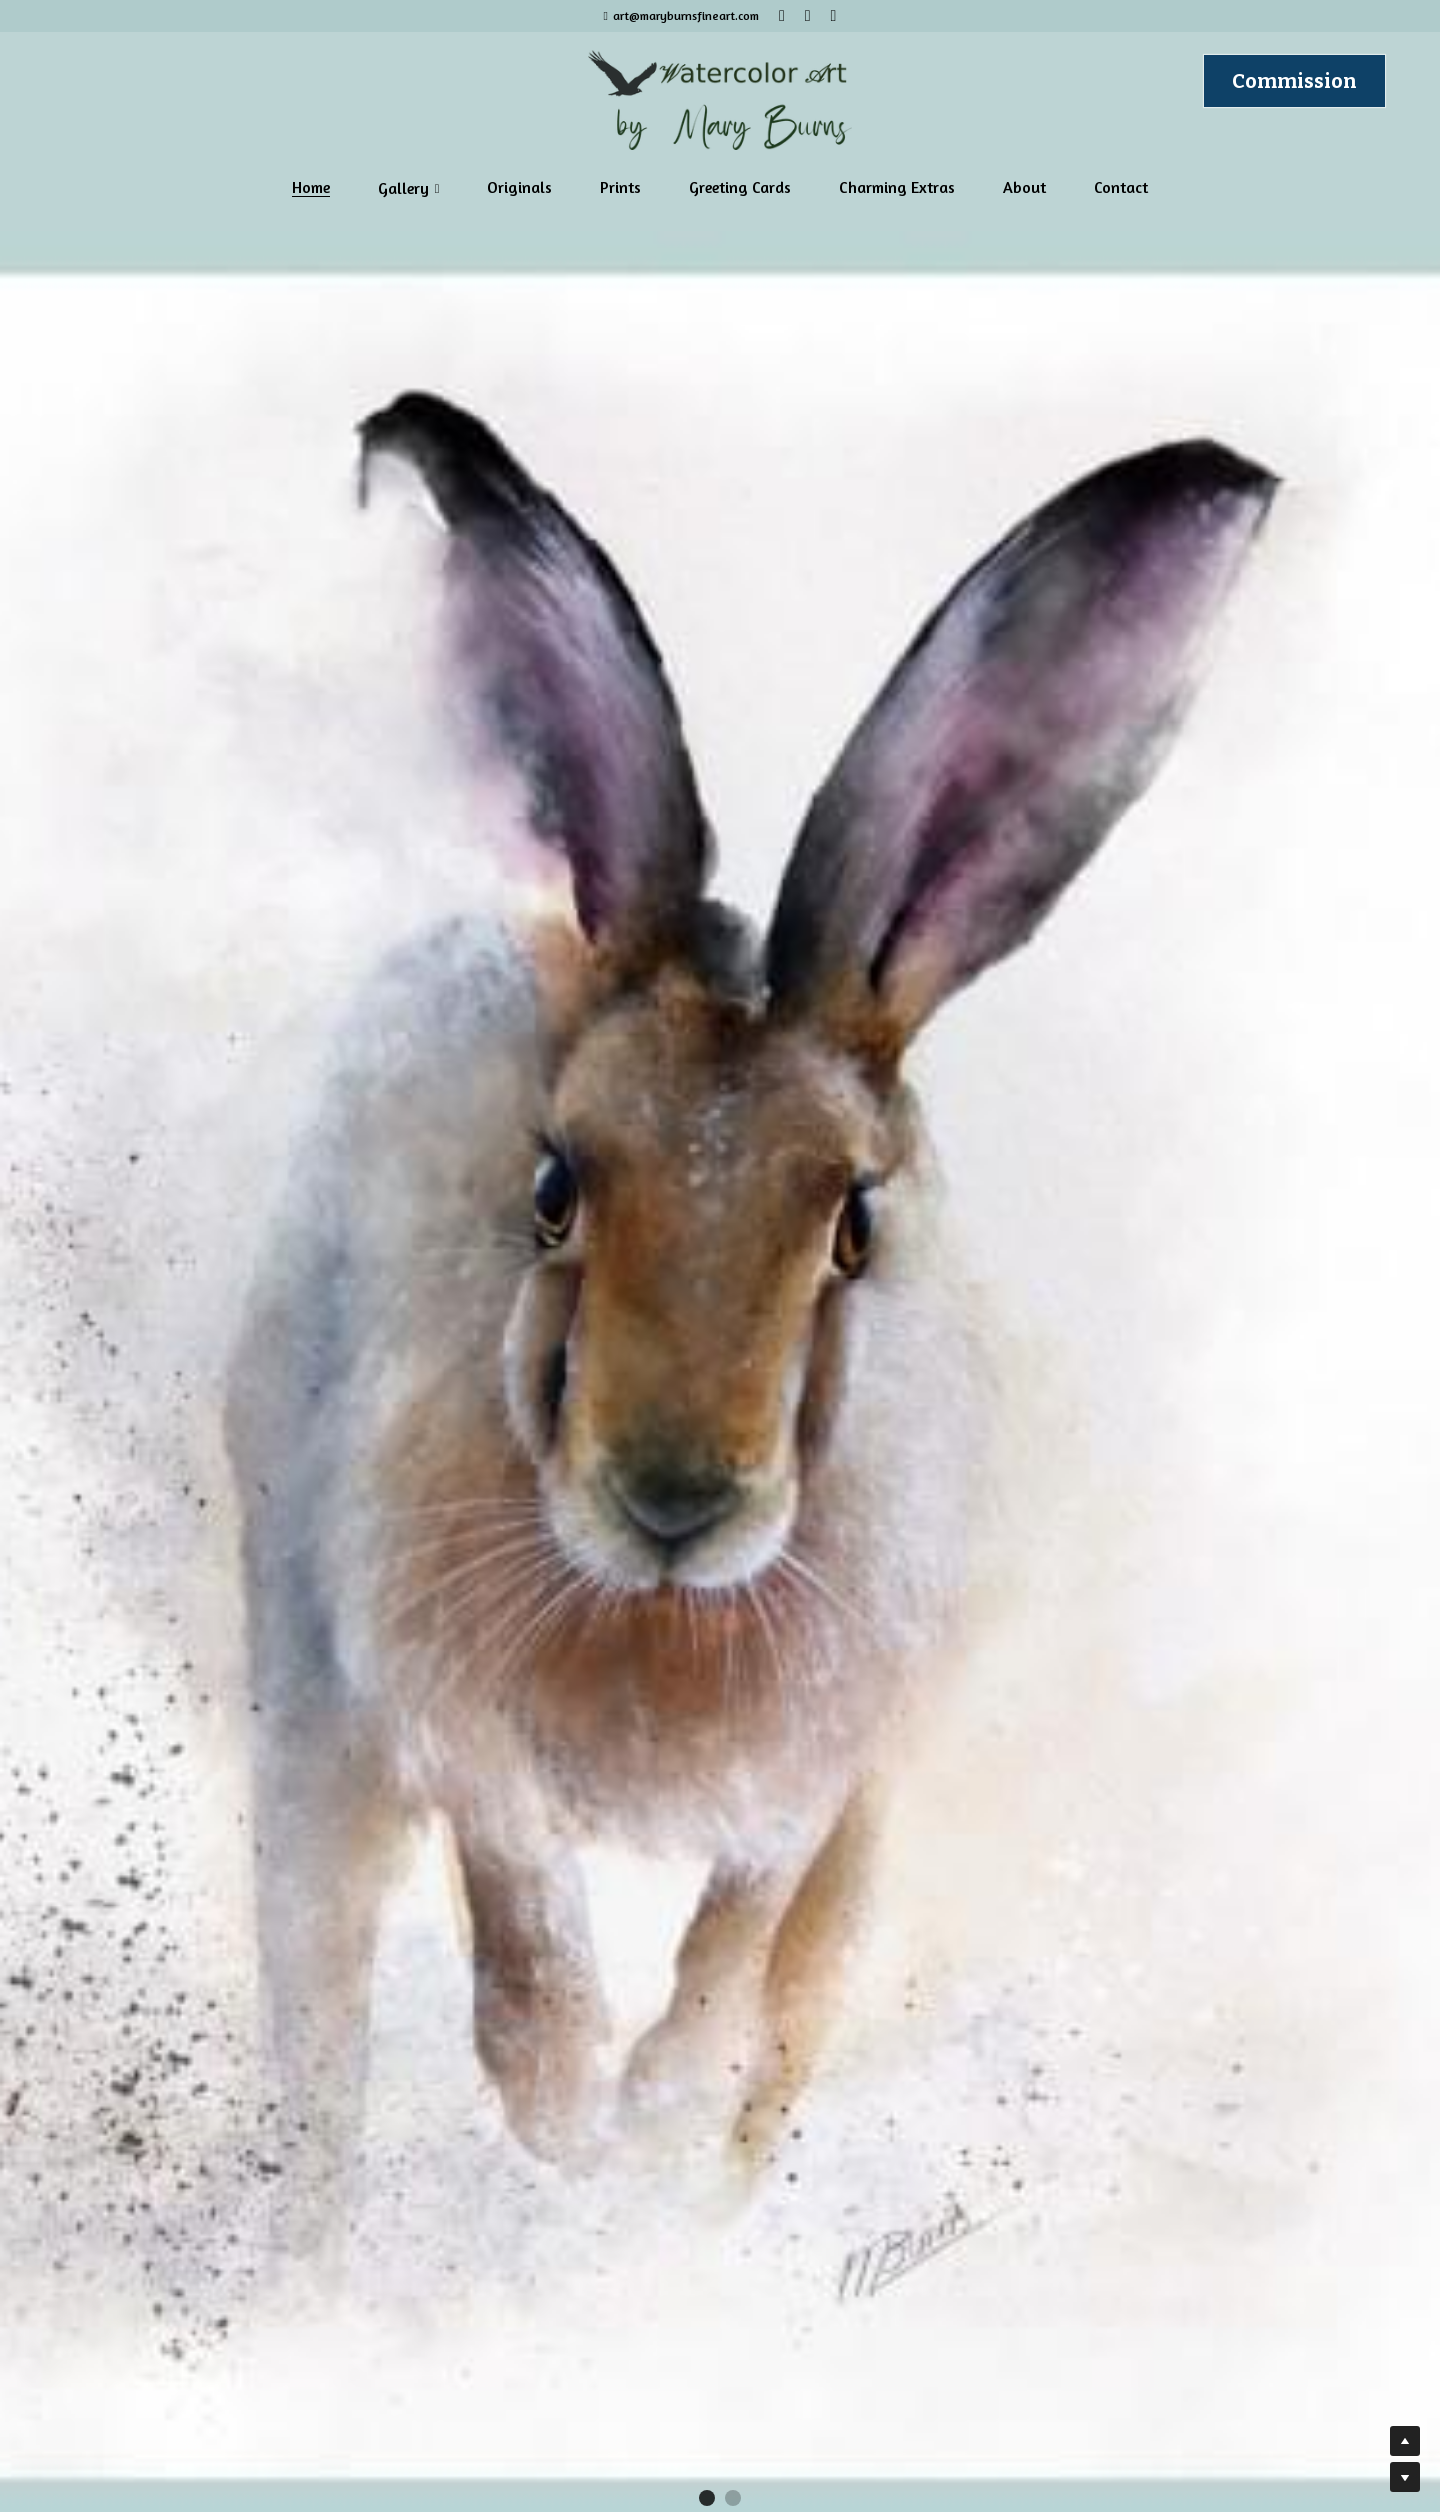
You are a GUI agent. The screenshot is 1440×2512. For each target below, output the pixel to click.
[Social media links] (782, 16)
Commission (1294, 81)
